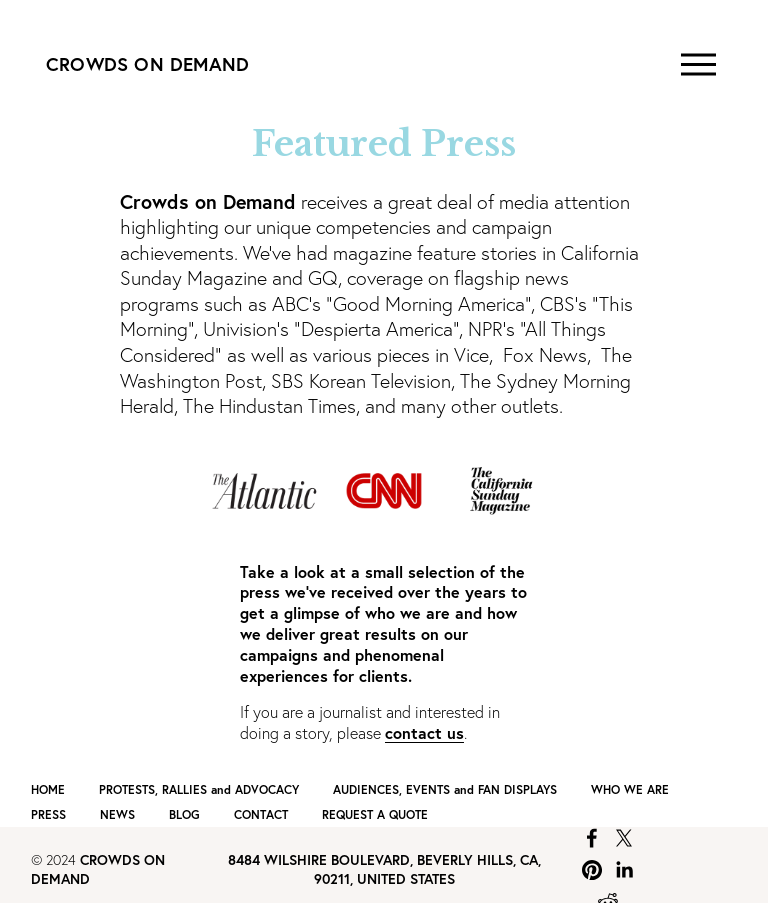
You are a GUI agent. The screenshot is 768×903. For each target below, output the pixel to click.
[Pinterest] (592, 870)
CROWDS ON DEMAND (147, 64)
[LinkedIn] (624, 870)
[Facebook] (592, 838)
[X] (624, 838)
